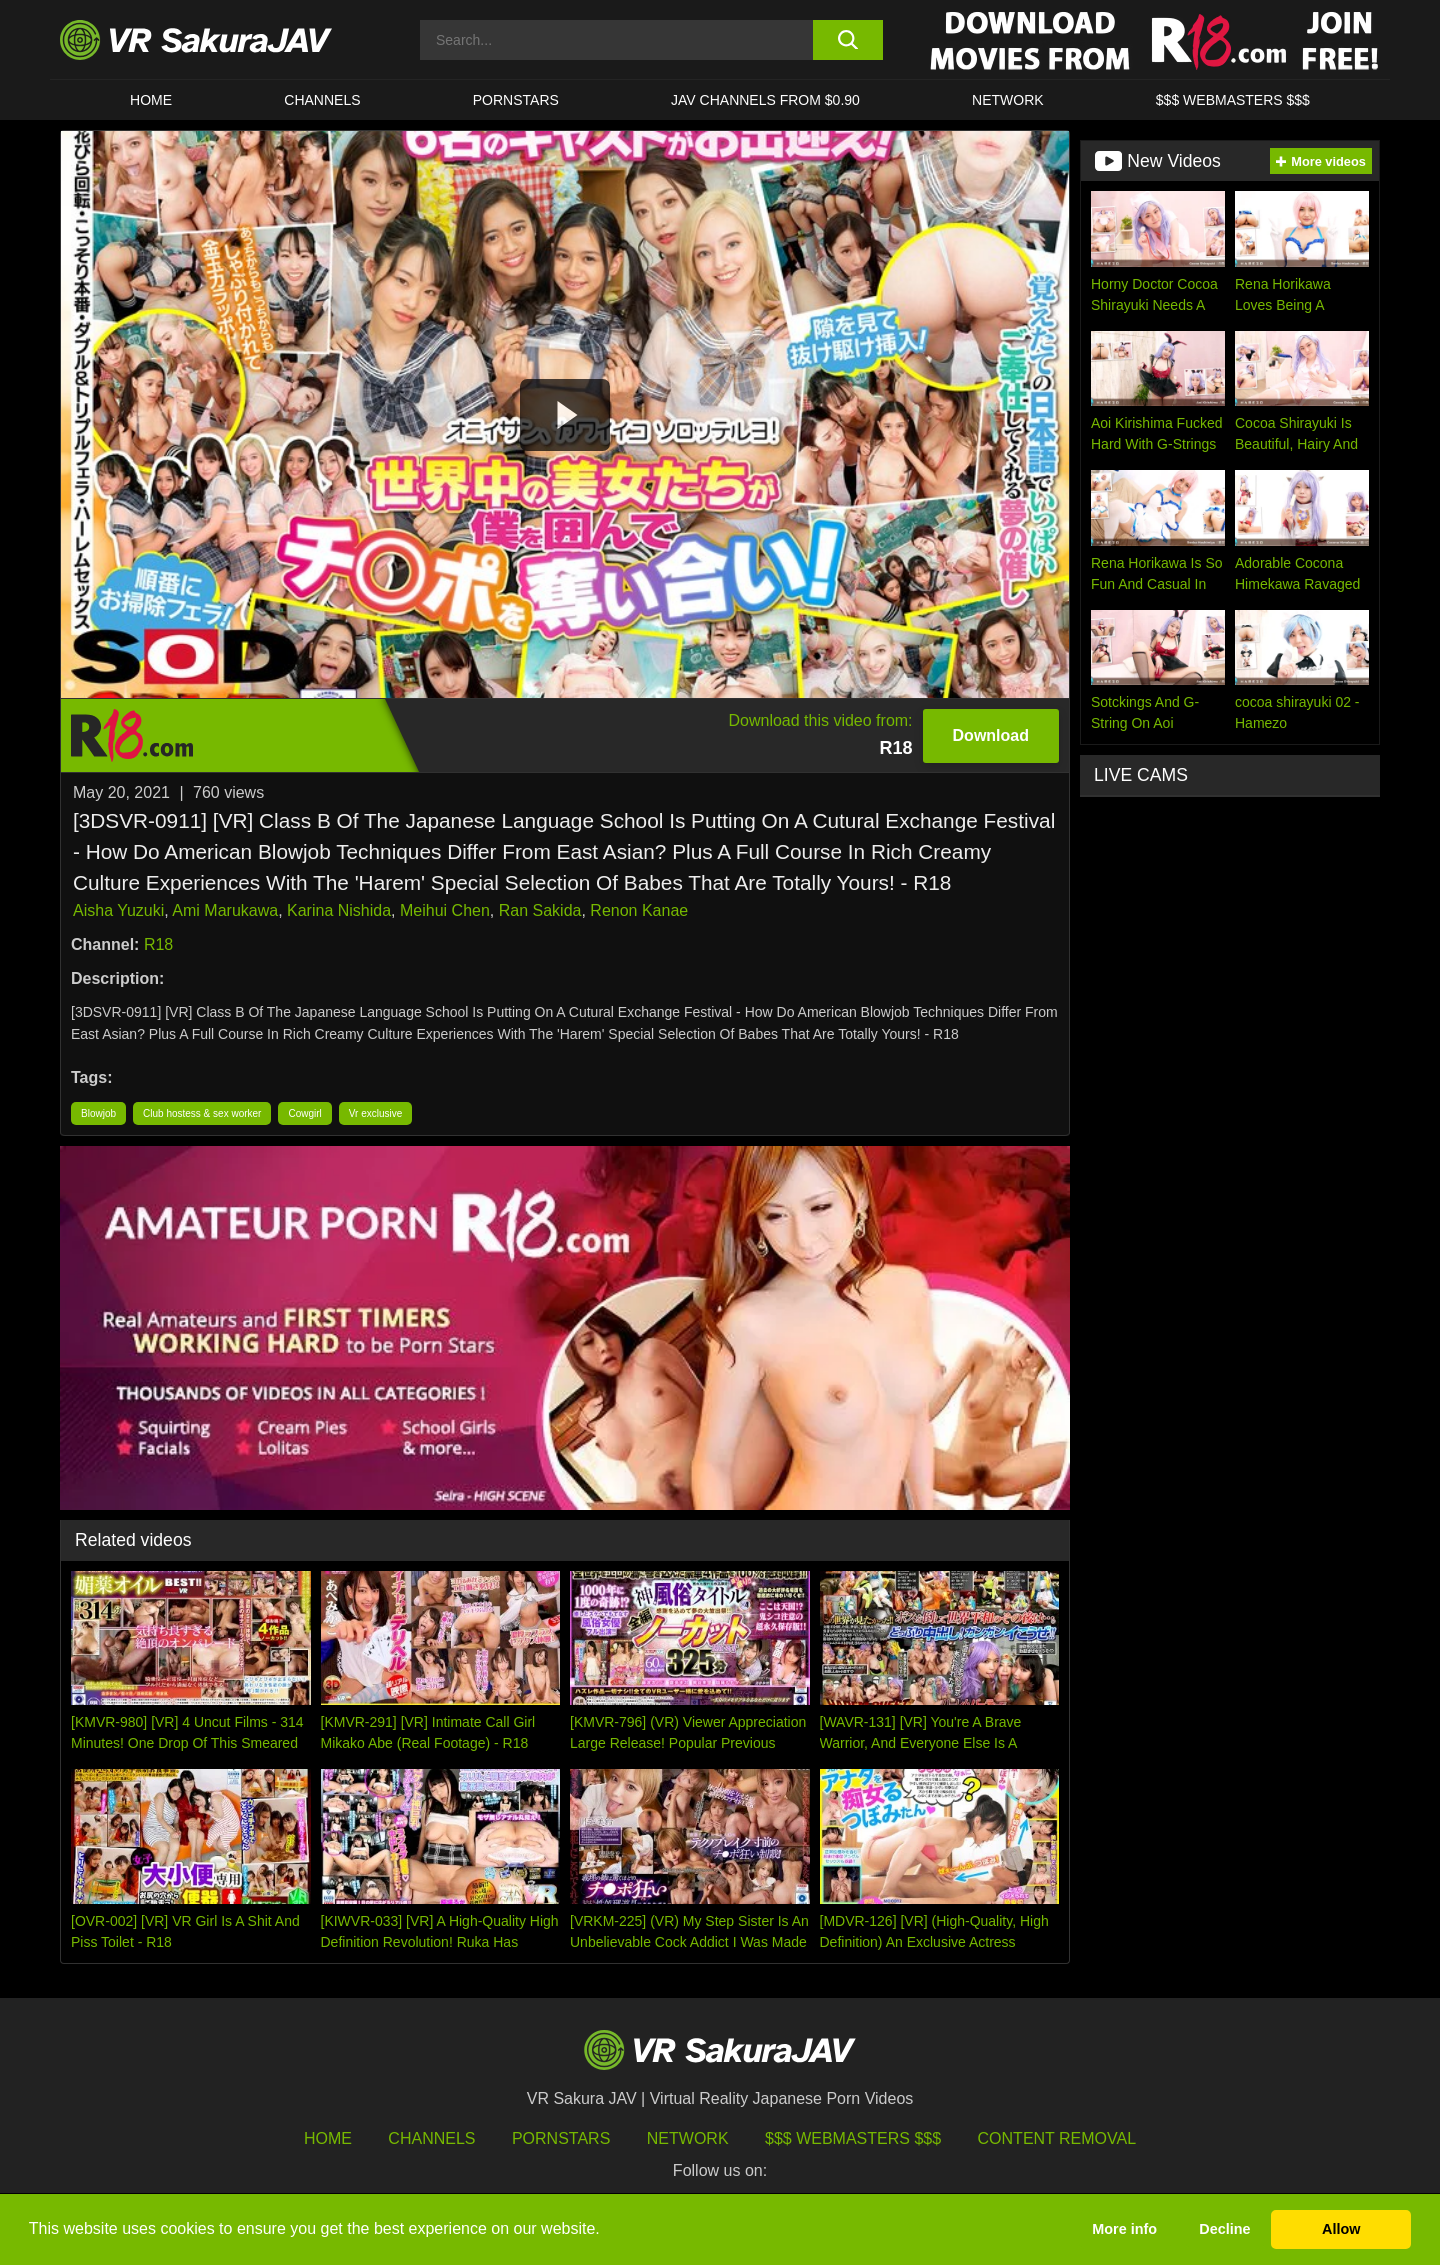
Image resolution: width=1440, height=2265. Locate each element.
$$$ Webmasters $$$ (853, 2138)
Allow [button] (1341, 2229)
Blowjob (98, 1113)
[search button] (847, 40)
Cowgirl (304, 1113)
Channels (322, 100)
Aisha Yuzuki (118, 910)
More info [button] (1124, 2229)
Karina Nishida (339, 910)
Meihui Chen (445, 910)
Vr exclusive (376, 1113)
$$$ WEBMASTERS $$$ (1233, 100)
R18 (158, 944)
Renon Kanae (639, 910)
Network (1008, 100)
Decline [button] (1224, 2229)
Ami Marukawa (225, 910)
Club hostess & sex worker (202, 1113)
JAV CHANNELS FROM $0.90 (765, 100)
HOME (151, 100)
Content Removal (1057, 2138)
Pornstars (516, 100)
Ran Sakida (540, 910)
